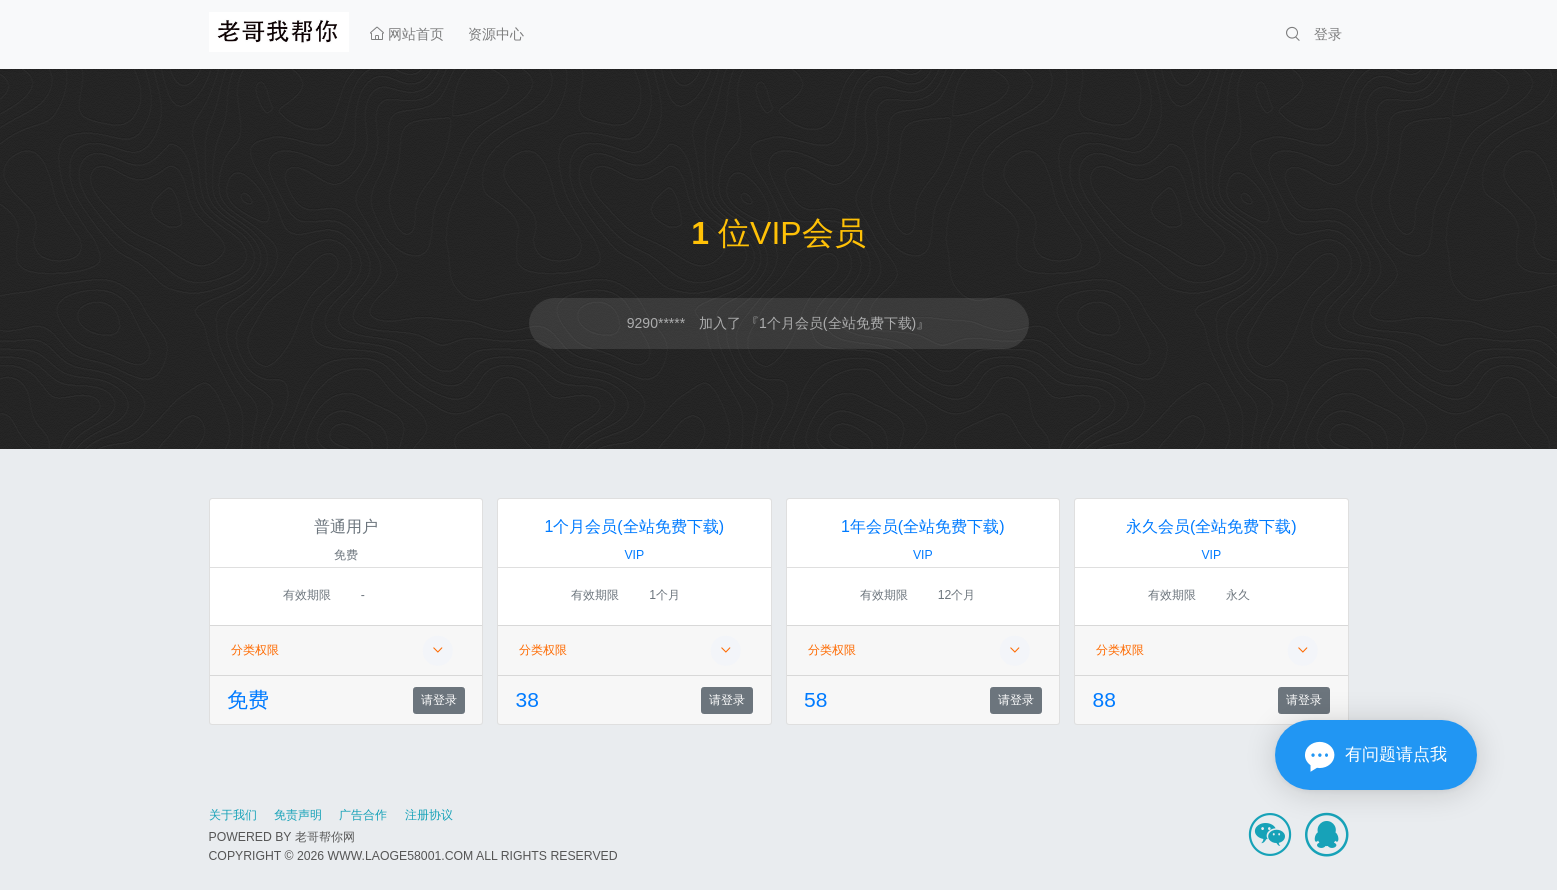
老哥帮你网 (325, 837)
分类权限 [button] (342, 651)
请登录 (439, 700)
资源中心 (496, 34)
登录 (1328, 34)
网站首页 (407, 34)
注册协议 (429, 815)
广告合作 (363, 815)
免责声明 (298, 815)
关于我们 (233, 815)
